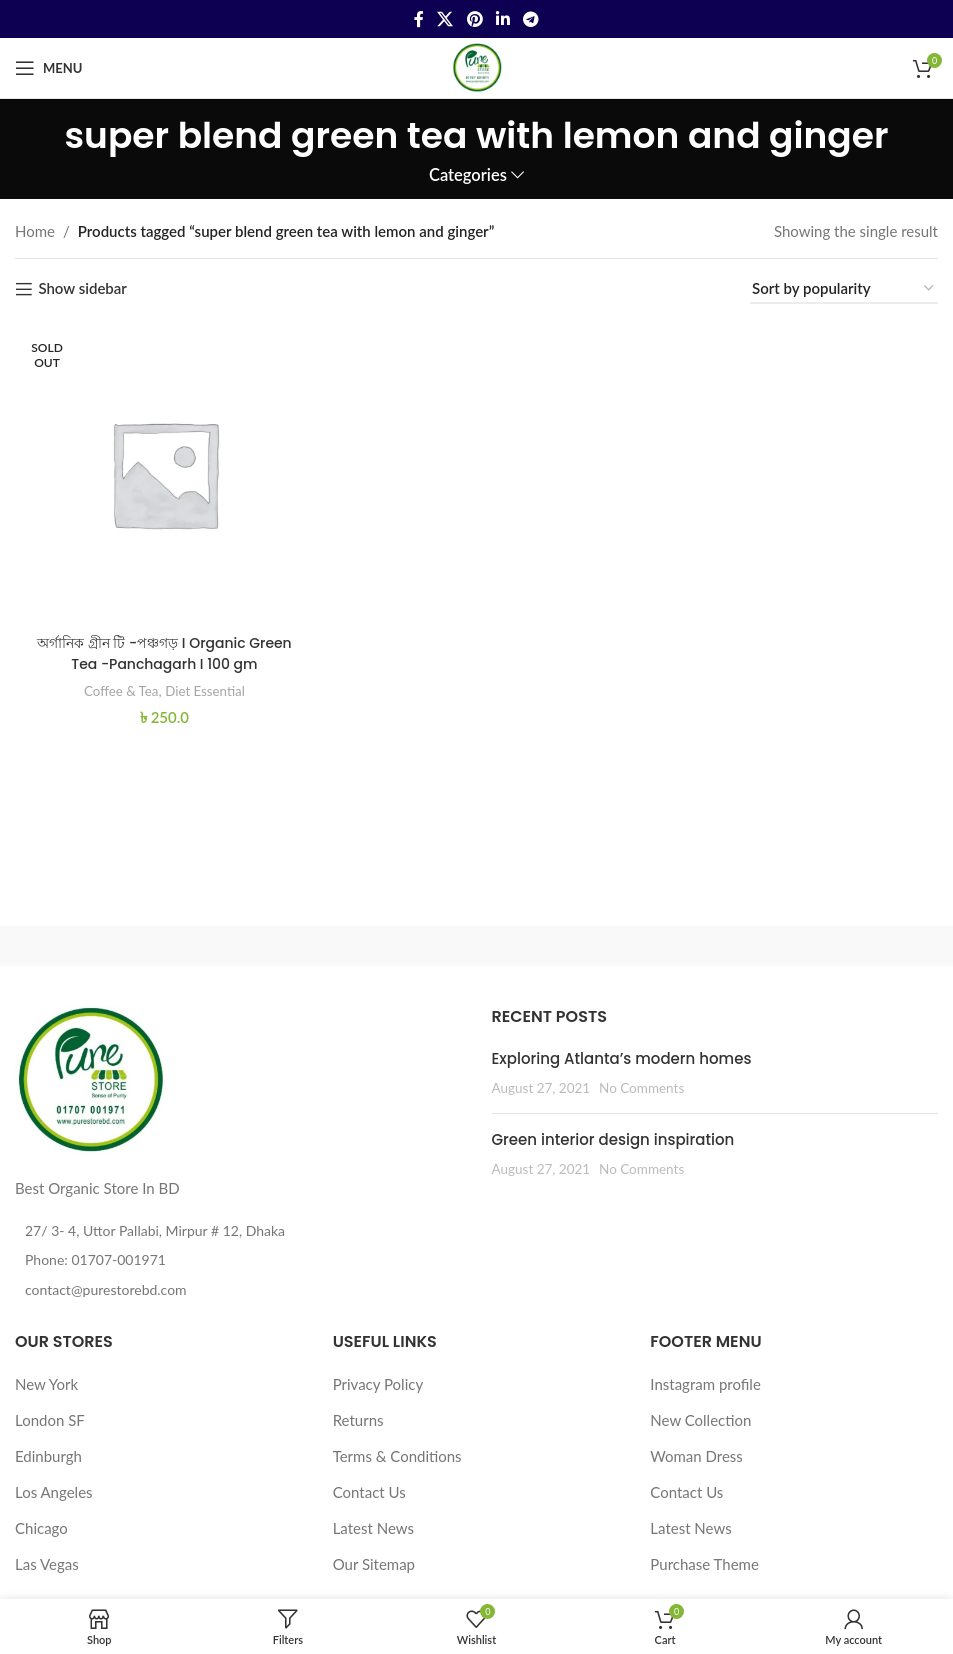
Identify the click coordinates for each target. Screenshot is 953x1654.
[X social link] (445, 19)
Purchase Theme (704, 1564)
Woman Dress (696, 1456)
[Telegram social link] (530, 19)
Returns (358, 1420)
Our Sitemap (374, 1564)
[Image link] (90, 1079)
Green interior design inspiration (613, 1139)
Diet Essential (205, 684)
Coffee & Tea (116, 684)
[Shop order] (844, 289)
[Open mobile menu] (48, 68)
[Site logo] (477, 66)
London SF (50, 1420)
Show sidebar (82, 289)
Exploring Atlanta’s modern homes (622, 1058)
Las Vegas (47, 1564)
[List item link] (238, 1260)
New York (46, 1384)
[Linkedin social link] (502, 19)
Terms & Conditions (397, 1456)
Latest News (373, 1528)
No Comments (641, 1088)
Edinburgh (48, 1456)
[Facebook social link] (418, 19)
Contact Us (369, 1492)
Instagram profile (705, 1384)
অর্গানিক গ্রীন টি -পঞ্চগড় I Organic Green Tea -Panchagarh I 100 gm (162, 648)
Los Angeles (54, 1492)
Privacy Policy (378, 1384)
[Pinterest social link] (474, 19)
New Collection (700, 1420)
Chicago (41, 1528)
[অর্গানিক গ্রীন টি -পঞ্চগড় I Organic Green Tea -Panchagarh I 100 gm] (162, 471)
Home (35, 231)
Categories (468, 175)
